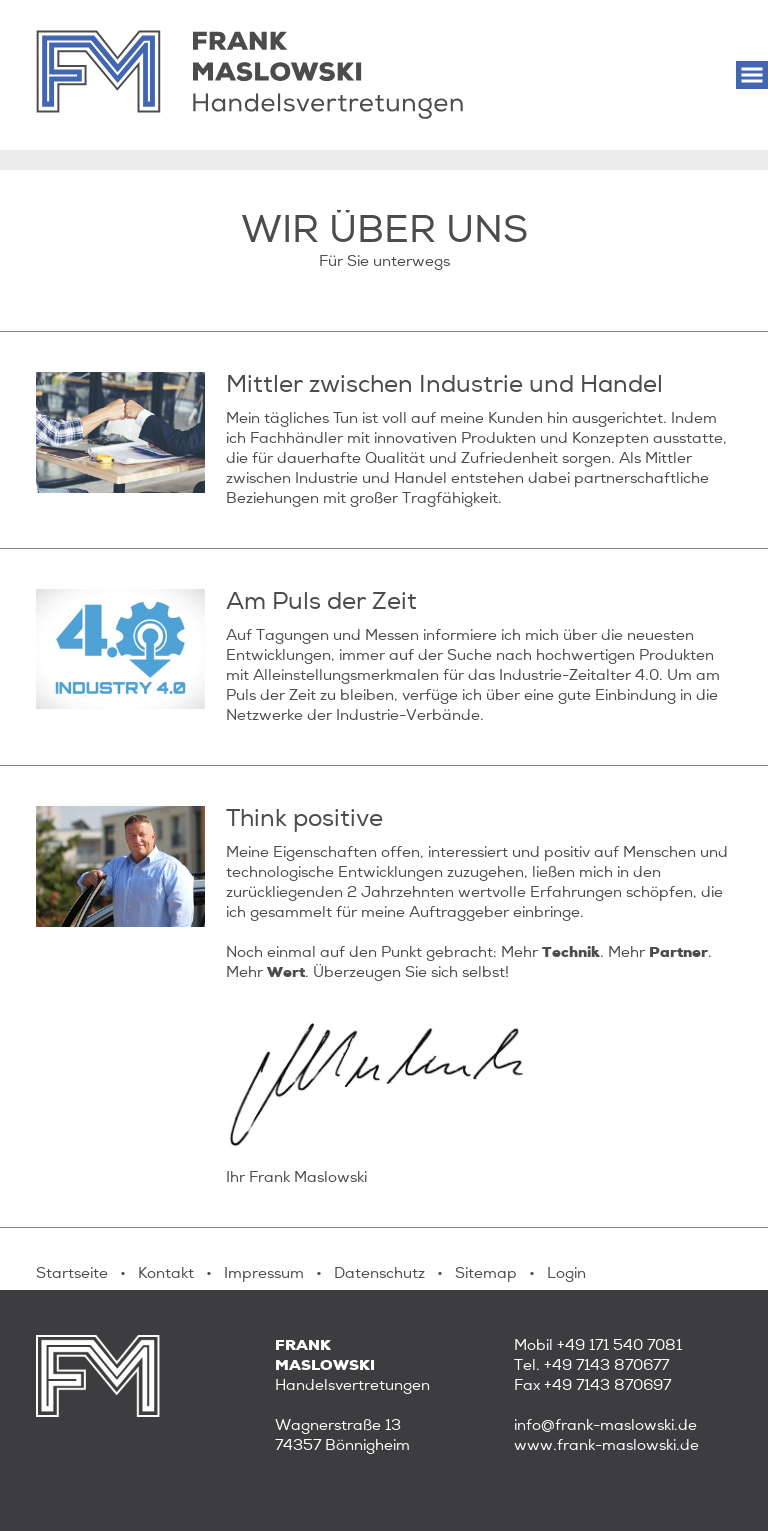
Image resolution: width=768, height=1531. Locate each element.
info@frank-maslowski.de (605, 1425)
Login (566, 1273)
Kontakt (166, 1273)
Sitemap (486, 1273)
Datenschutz (379, 1273)
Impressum (264, 1273)
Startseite (72, 1273)
